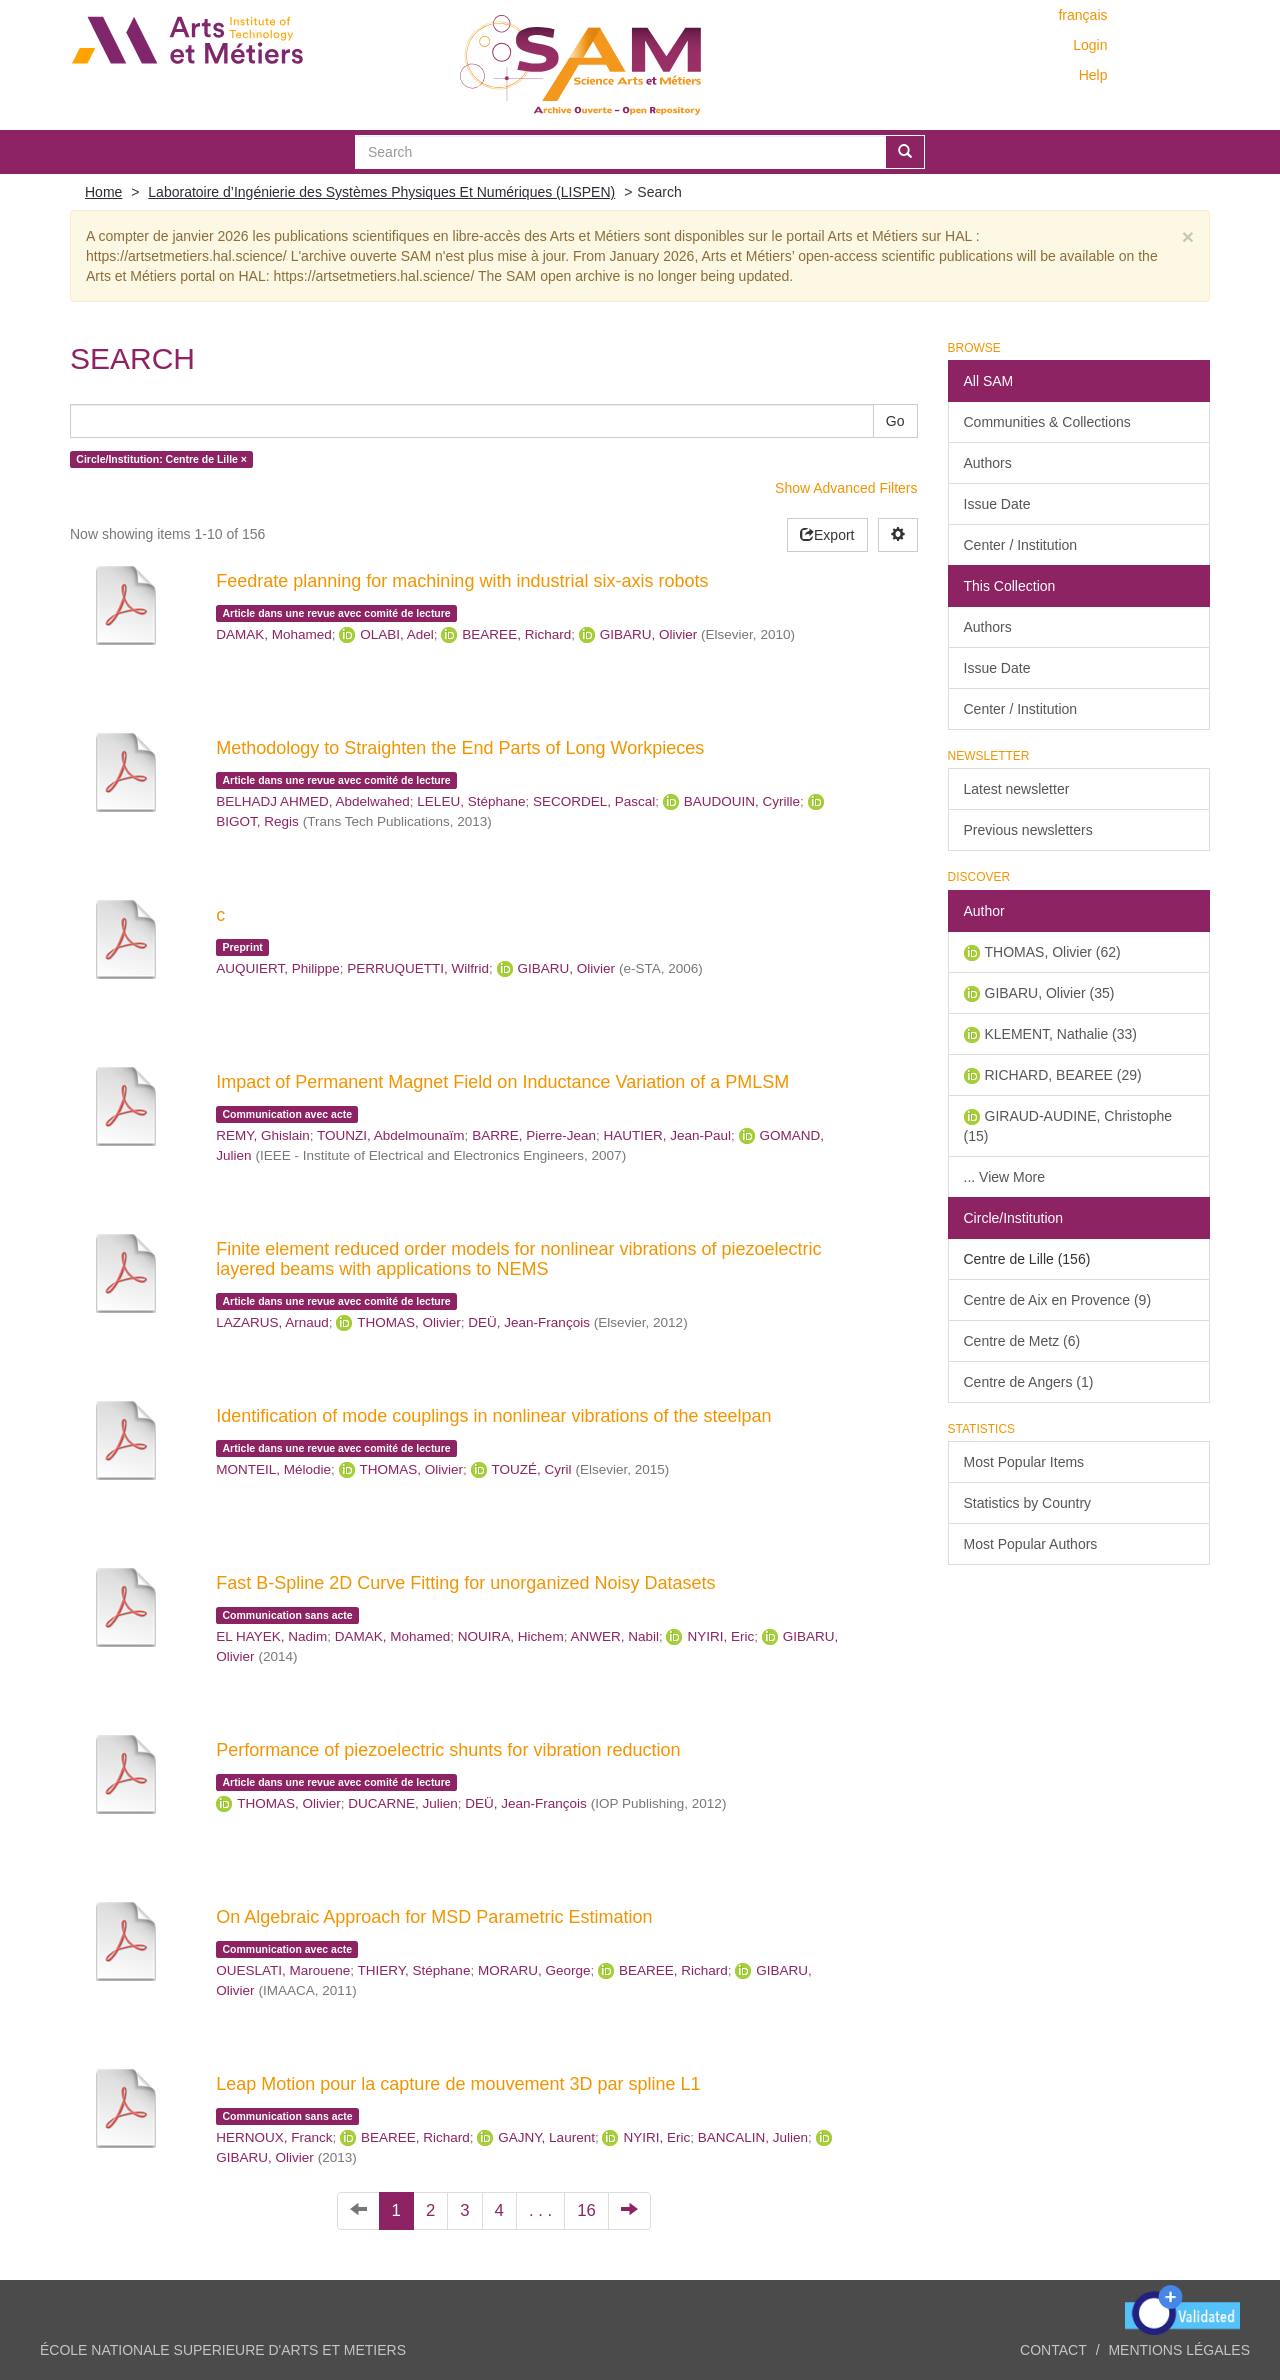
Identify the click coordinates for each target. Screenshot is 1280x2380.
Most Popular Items (1024, 1462)
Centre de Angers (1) (1029, 1382)
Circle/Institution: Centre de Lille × (161, 459)
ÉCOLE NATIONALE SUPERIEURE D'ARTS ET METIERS (223, 2350)
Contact (1053, 2350)
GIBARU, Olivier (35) (1050, 993)
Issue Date (997, 504)
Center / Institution (1021, 545)
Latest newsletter (1017, 789)
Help (1093, 75)
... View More (1004, 1177)
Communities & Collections (1047, 422)
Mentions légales (1179, 2350)
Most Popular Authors (1031, 1544)
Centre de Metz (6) (1022, 1341)
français (1082, 15)
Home (103, 192)
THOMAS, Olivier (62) (1053, 952)
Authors (988, 463)
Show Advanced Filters (846, 488)
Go (895, 421)
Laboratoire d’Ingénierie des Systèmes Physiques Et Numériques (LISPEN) (381, 192)
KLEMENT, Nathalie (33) (1061, 1034)
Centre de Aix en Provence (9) (1058, 1300)
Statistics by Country (1028, 1503)
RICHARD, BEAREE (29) (1063, 1075)
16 (586, 2210)
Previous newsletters (1028, 830)
